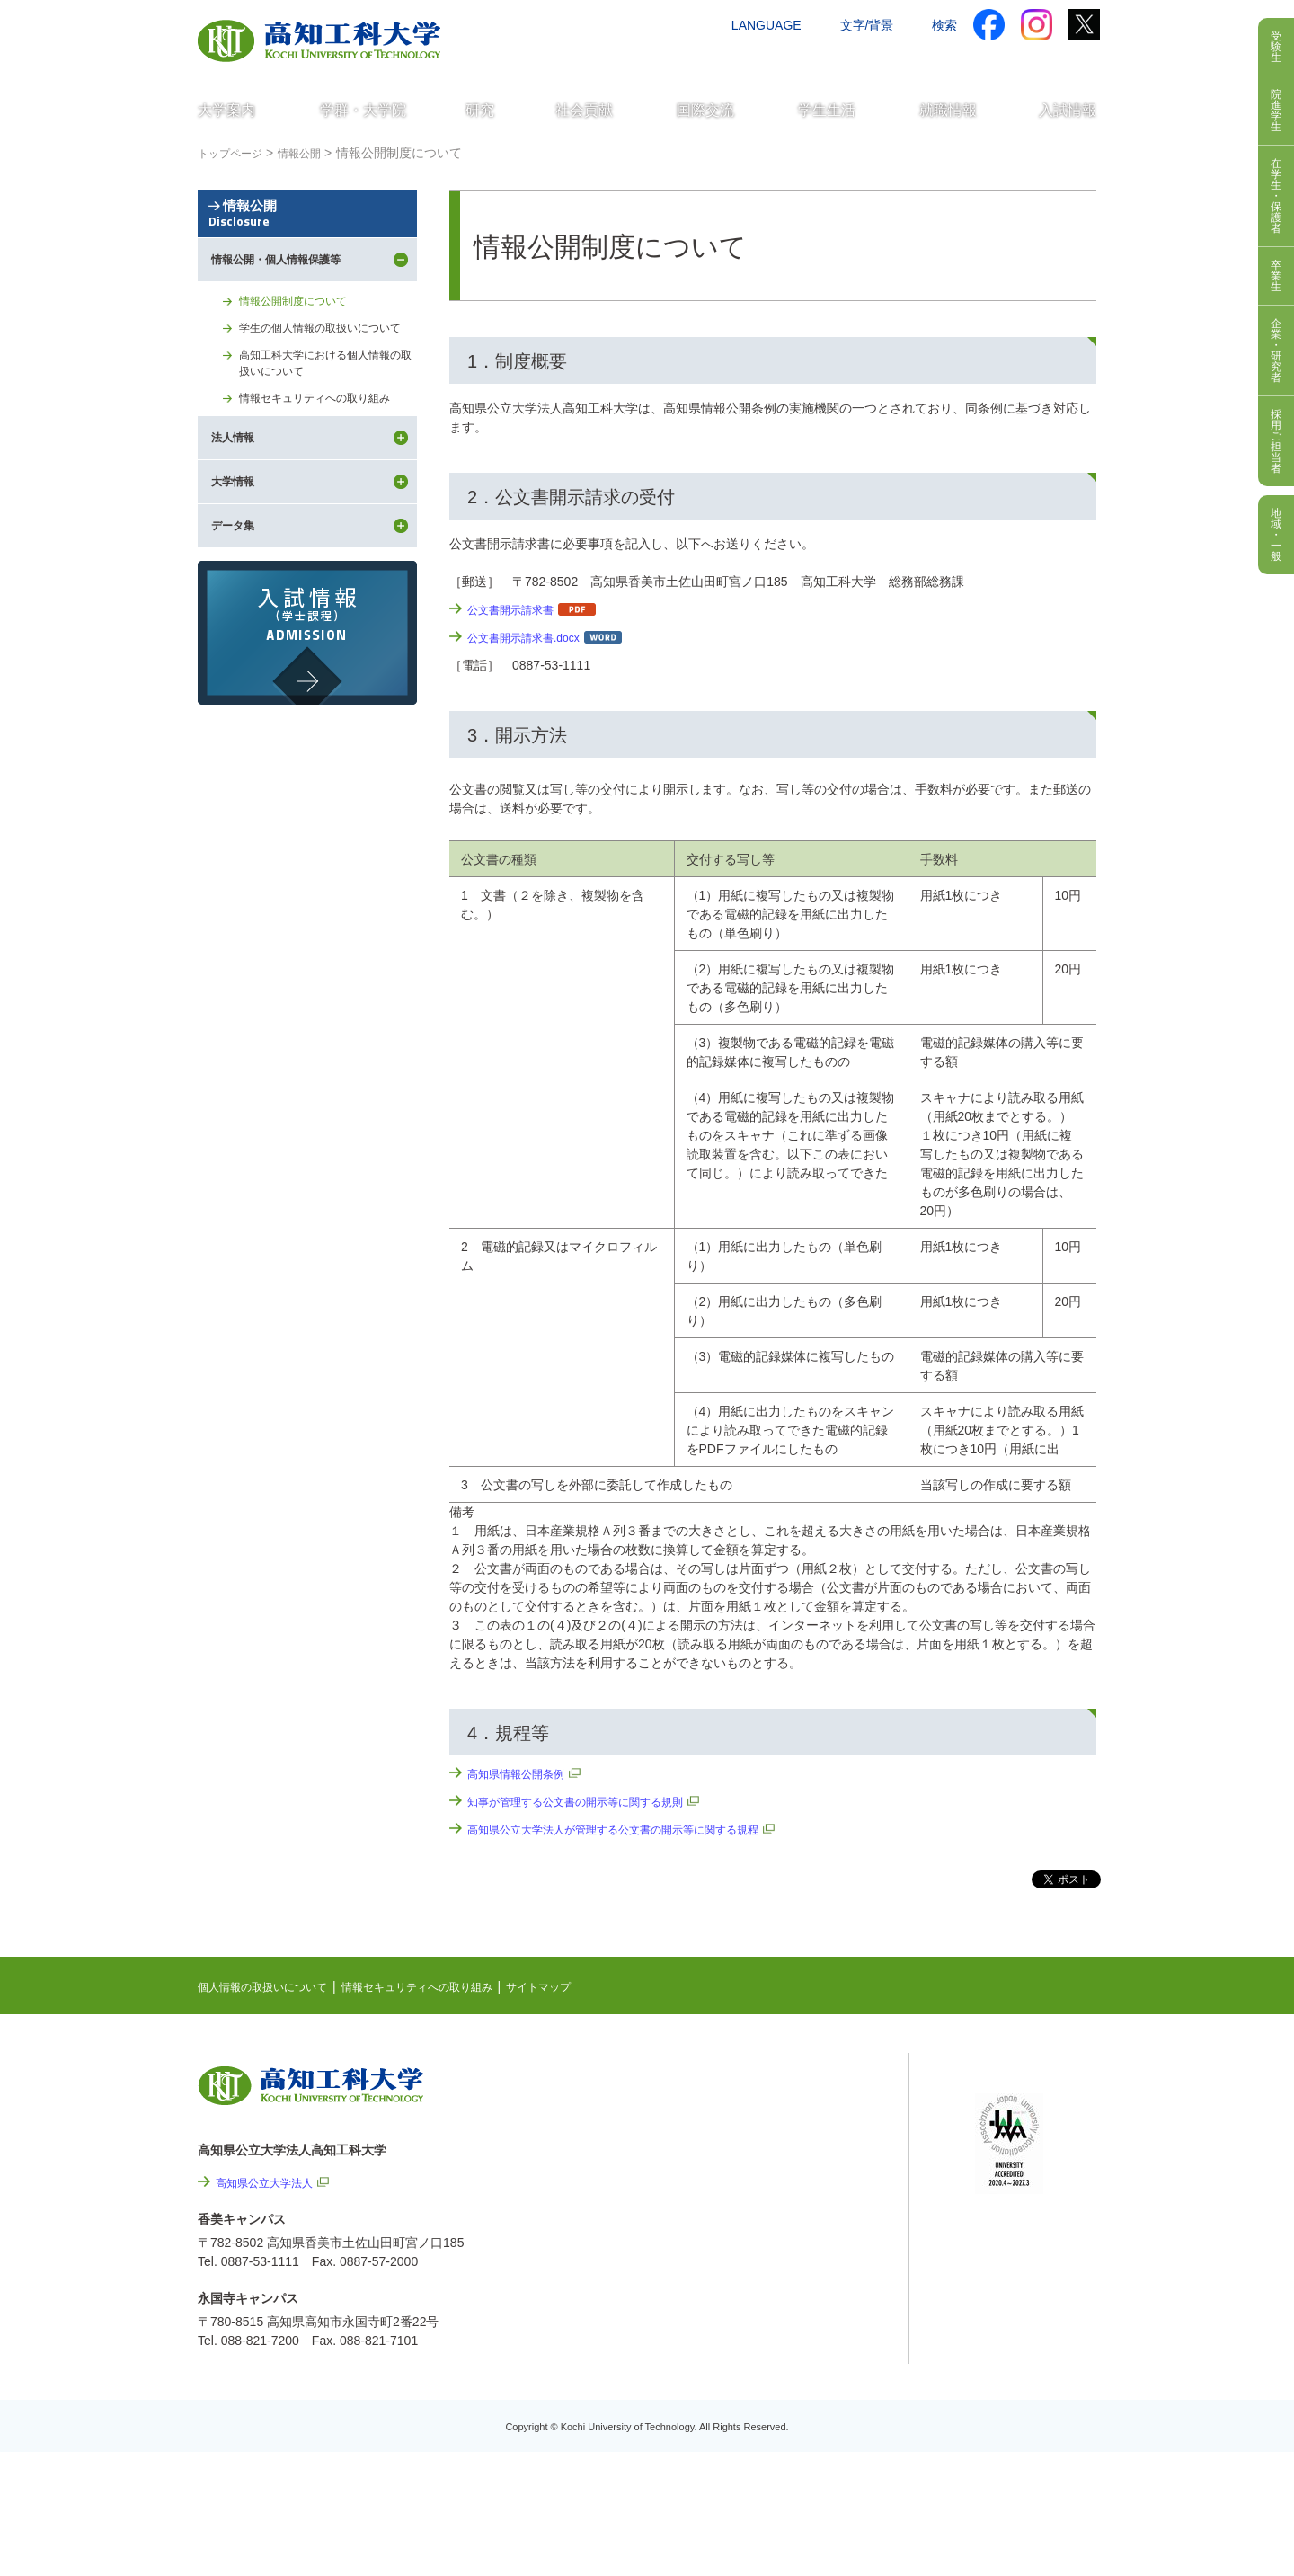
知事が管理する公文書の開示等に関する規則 (593, 1801)
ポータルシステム (1025, 2131)
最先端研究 (779, 2140)
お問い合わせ (833, 60)
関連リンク (779, 2168)
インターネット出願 (1021, 60)
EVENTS (773, 2112)
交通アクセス (736, 60)
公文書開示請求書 (517, 609)
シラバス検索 (1012, 2103)
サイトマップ (590, 1986)
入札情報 (799, 2457)
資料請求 (919, 60)
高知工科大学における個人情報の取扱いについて (327, 455)
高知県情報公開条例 (524, 1773)
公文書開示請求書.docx (532, 637)
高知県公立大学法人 (272, 2182)
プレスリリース (818, 2360)
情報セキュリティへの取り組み (327, 494)
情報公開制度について (302, 367)
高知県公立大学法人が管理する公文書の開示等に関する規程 (637, 1829)
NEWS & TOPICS (797, 2084)
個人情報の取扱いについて (273, 1986)
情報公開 (307, 245)
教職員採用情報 (818, 2409)
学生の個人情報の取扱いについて (327, 406)
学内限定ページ (1019, 2159)
